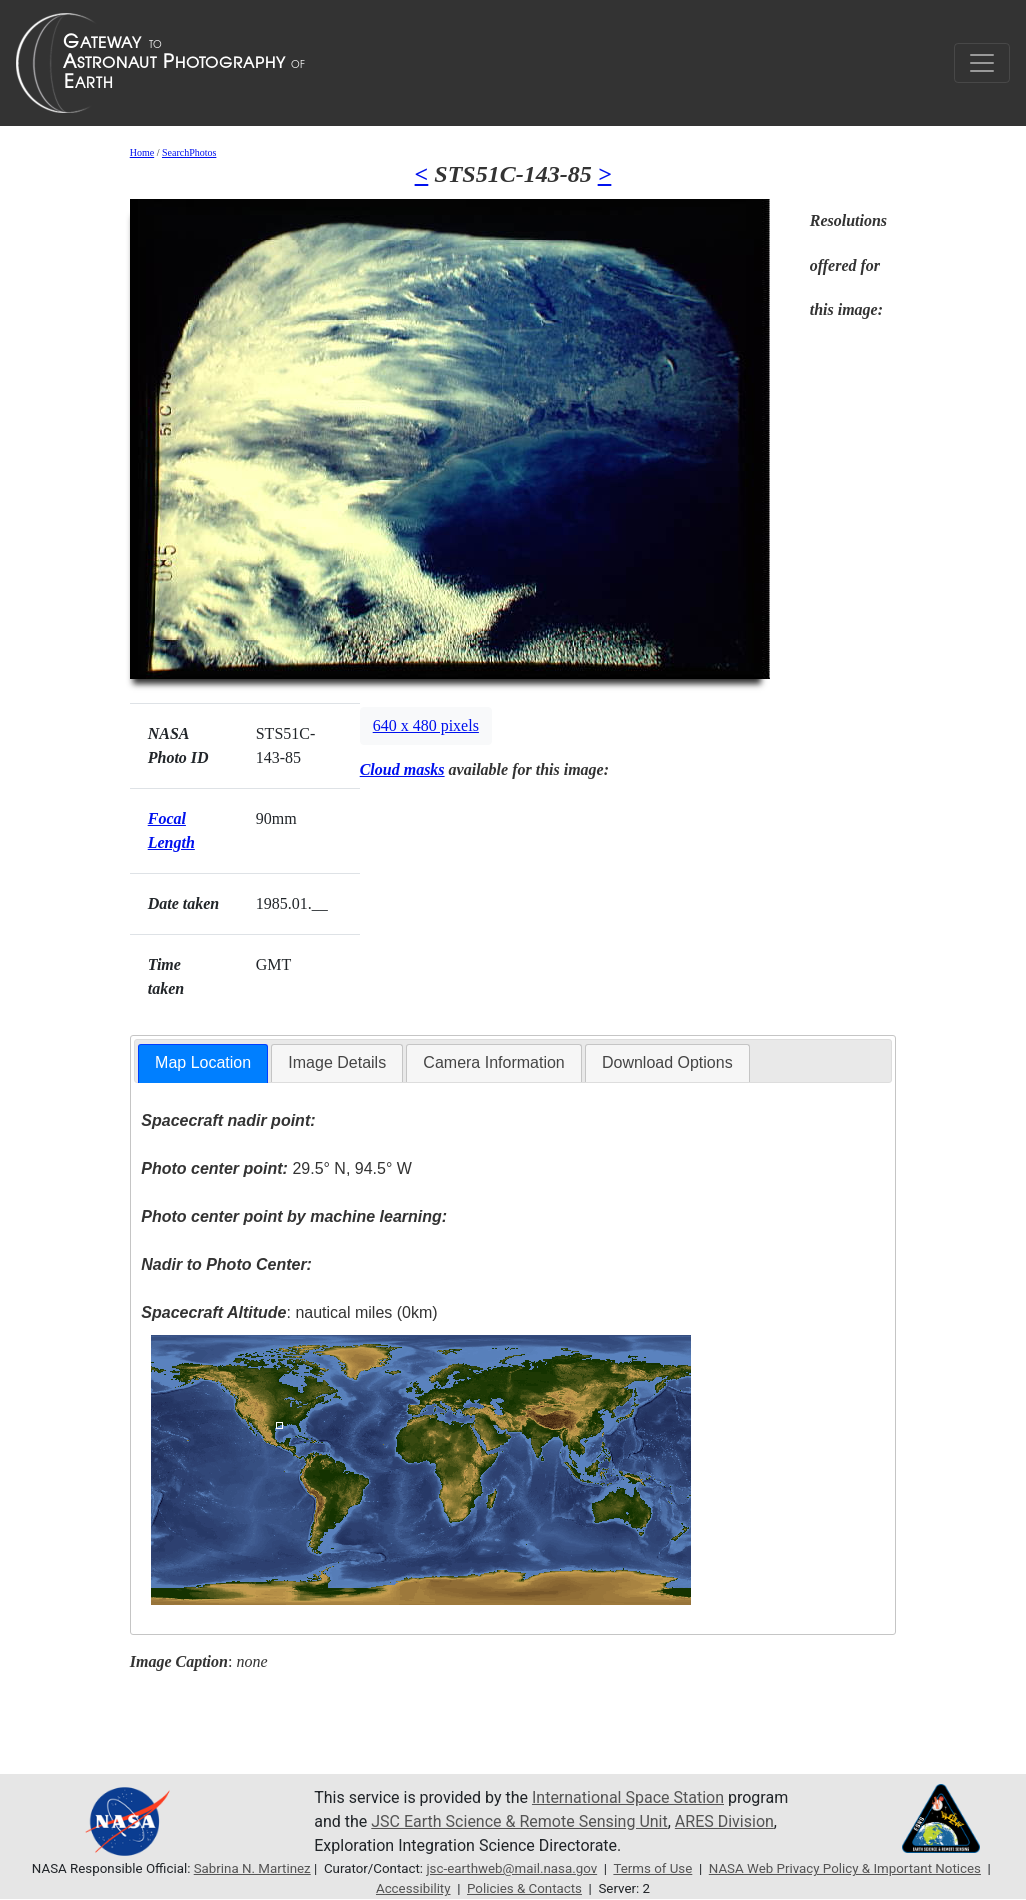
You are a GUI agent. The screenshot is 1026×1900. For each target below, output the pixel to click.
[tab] (203, 1063)
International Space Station (628, 1797)
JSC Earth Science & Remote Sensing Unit (519, 1821)
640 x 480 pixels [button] (426, 725)
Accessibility (413, 1888)
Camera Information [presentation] (493, 1062)
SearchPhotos (189, 152)
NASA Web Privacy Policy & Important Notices (845, 1868)
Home (142, 152)
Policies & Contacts (524, 1888)
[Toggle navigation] (982, 63)
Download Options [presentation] (667, 1062)
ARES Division (724, 1821)
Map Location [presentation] (203, 1062)
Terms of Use (652, 1868)
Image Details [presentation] (337, 1062)
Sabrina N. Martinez (252, 1868)
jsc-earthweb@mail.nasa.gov (511, 1868)
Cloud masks (402, 769)
